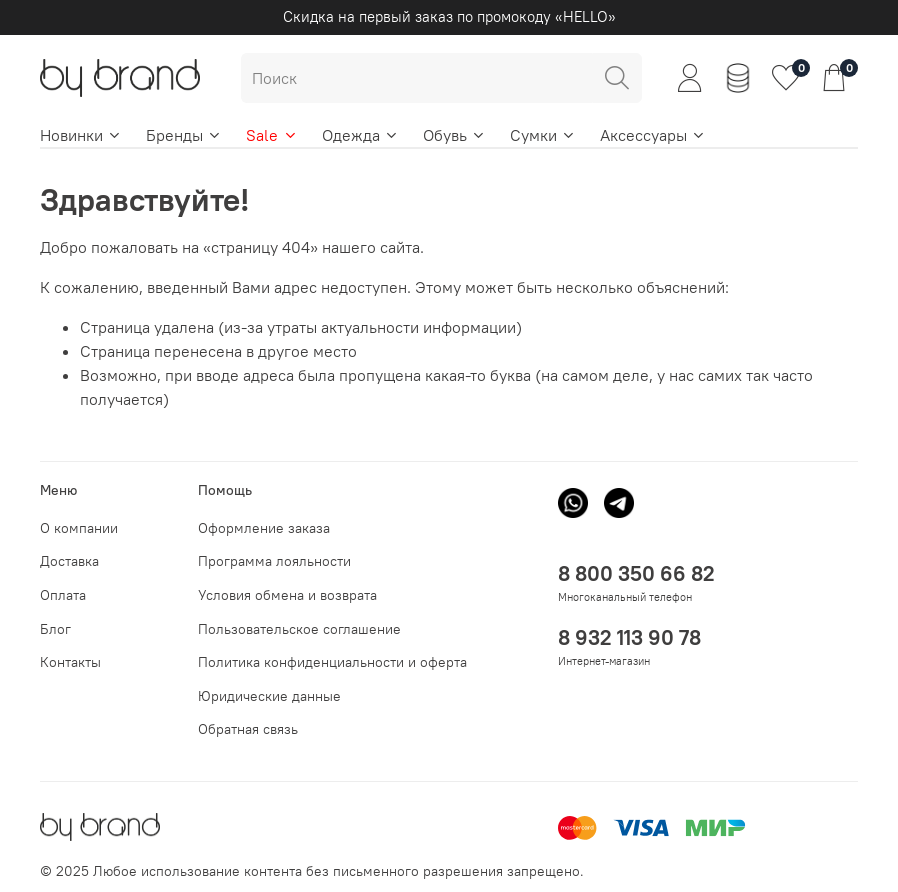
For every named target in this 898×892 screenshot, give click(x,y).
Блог (55, 629)
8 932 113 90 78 (629, 637)
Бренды (184, 135)
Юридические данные (269, 696)
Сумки (543, 135)
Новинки (81, 135)
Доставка (69, 561)
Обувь (454, 135)
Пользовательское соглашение (299, 629)
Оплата (63, 595)
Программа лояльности (274, 561)
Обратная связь (248, 729)
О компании (79, 528)
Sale (271, 135)
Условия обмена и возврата (287, 595)
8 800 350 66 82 (636, 573)
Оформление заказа (264, 528)
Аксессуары (653, 135)
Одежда (360, 135)
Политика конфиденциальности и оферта (332, 662)
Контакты (70, 662)
